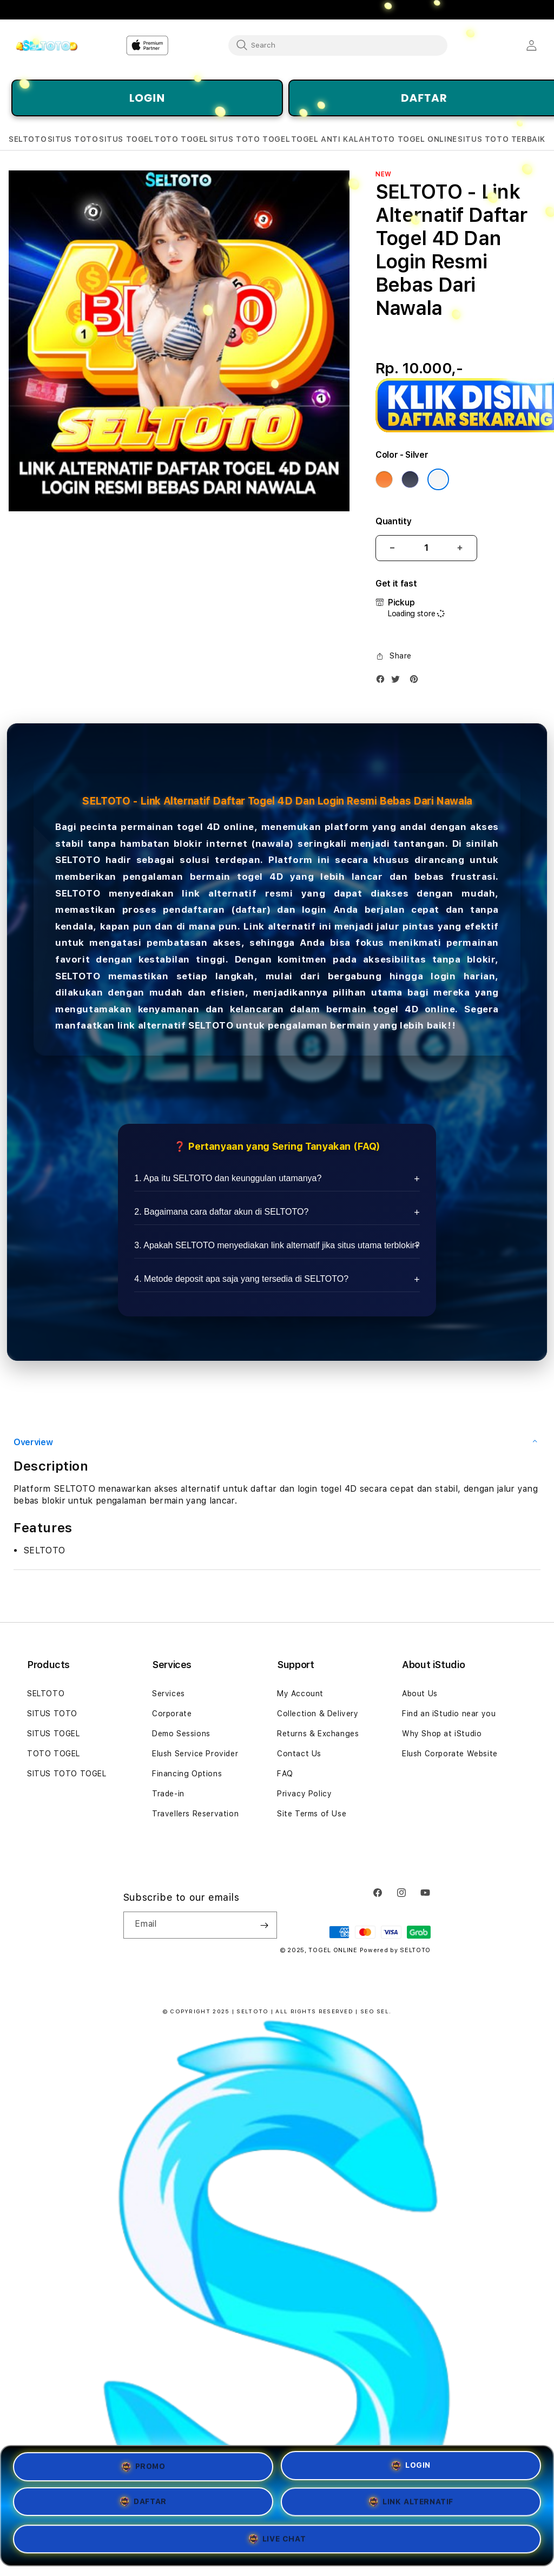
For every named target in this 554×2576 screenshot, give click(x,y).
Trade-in (168, 1793)
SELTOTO (77, 859)
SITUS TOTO (52, 1713)
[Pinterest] (416, 681)
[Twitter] (398, 681)
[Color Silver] (438, 479)
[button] (28, 139)
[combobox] (337, 45)
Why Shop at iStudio (442, 1733)
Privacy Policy (304, 1793)
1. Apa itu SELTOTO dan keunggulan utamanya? (227, 1178)
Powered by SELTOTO (395, 1950)
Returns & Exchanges (318, 1733)
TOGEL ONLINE (332, 1950)
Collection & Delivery (318, 1713)
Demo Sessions (181, 1733)
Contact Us (299, 1753)
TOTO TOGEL (53, 1753)
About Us (420, 1693)
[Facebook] (383, 681)
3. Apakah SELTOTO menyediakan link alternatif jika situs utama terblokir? (276, 1245)
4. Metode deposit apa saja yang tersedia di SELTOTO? (241, 1278)
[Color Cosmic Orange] (384, 479)
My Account (300, 1693)
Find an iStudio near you (449, 1713)
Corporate (172, 1713)
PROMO (143, 2465)
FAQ (285, 1773)
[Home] (46, 45)
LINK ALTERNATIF (410, 2504)
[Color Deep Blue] (410, 479)
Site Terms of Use (311, 1813)
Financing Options (187, 1773)
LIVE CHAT (277, 2542)
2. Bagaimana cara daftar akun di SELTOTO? (221, 1211)
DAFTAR (143, 2503)
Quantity (393, 521)
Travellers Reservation (195, 1813)
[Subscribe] (264, 1925)
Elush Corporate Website (450, 1753)
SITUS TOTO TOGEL (67, 1773)
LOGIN (147, 98)
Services (168, 1693)
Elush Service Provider (195, 1753)
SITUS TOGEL (53, 1733)
